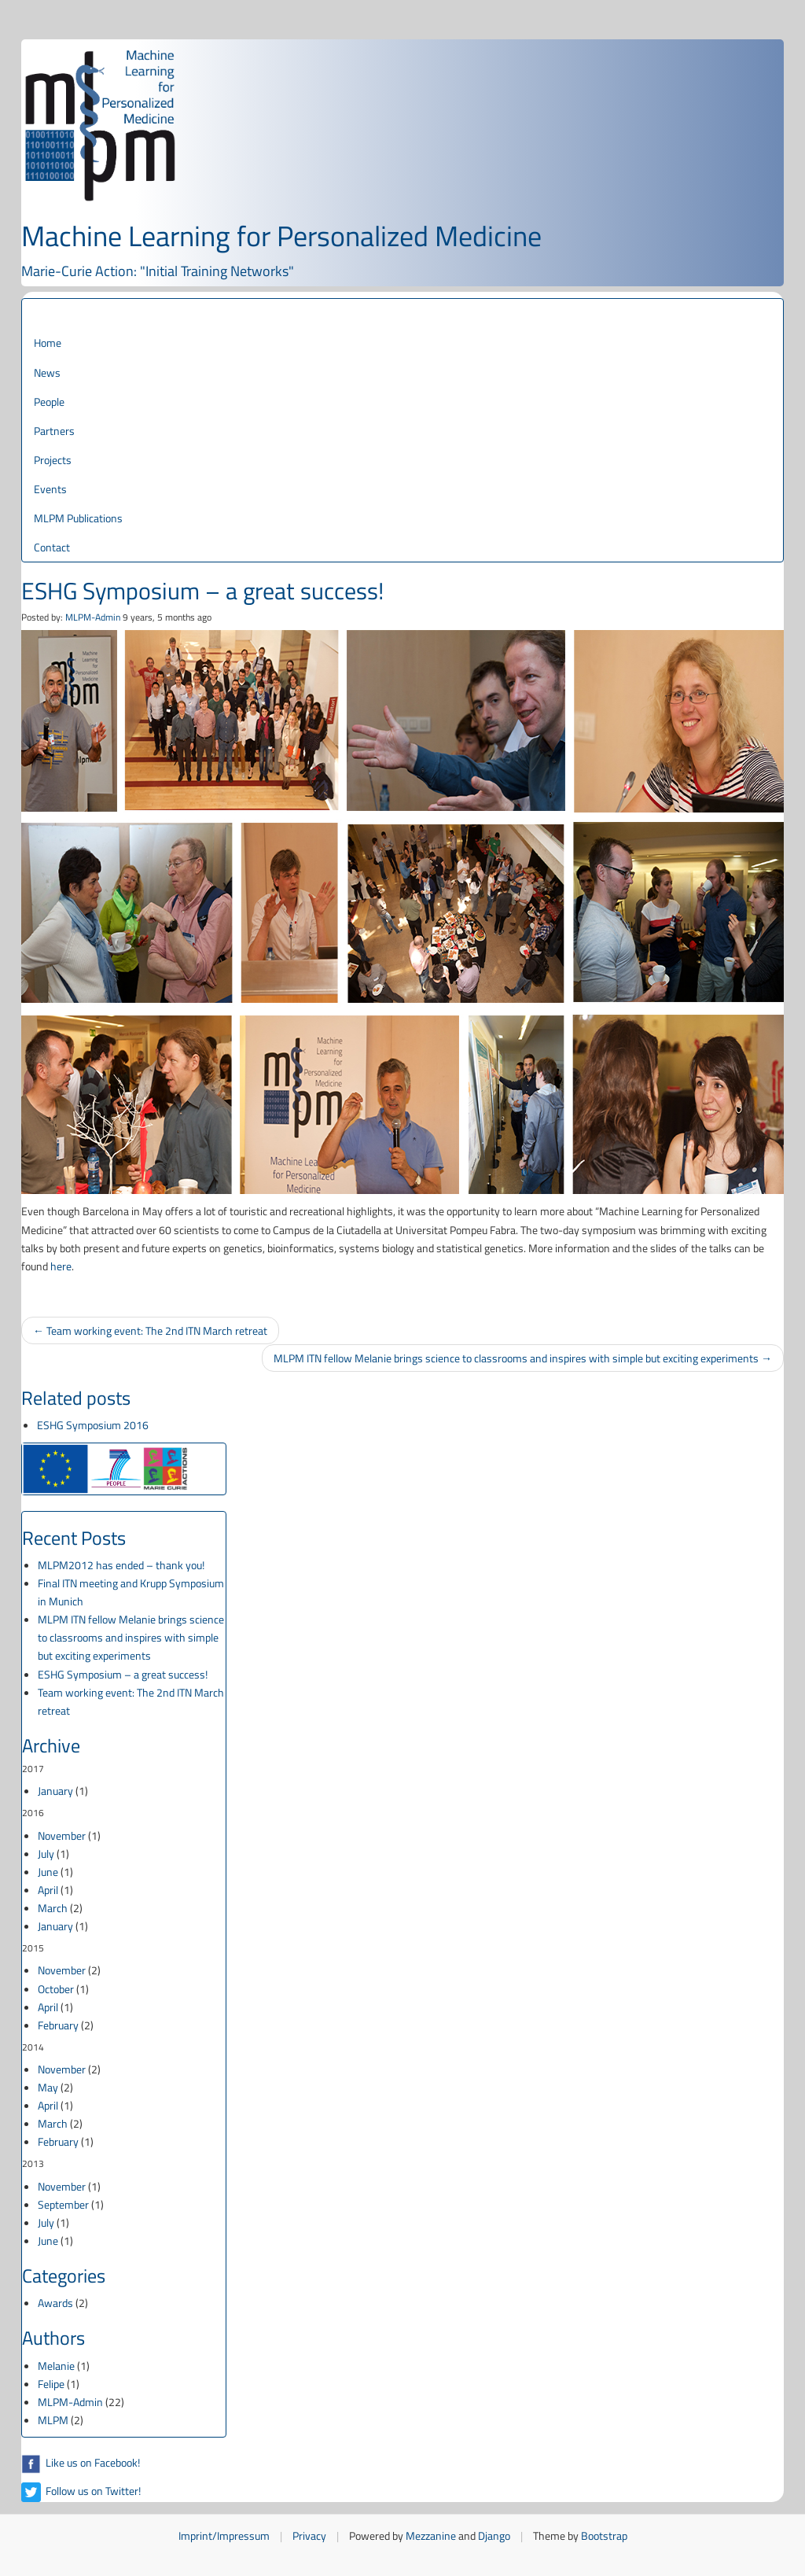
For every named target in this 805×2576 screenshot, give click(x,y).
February (58, 2025)
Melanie (56, 2365)
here (61, 1266)
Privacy (309, 2535)
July (46, 1853)
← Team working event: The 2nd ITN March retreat (150, 1330)
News (47, 372)
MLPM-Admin (92, 617)
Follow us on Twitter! (81, 2490)
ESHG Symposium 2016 (93, 1425)
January (55, 1790)
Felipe (51, 2383)
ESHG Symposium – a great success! (123, 1674)
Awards (55, 2302)
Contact (52, 547)
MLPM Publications (78, 518)
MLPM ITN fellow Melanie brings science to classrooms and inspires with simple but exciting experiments (131, 1637)
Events (50, 489)
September (63, 2204)
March (53, 1908)
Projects (53, 459)
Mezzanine (431, 2535)
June (48, 1871)
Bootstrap (604, 2535)
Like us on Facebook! (80, 2462)
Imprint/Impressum (224, 2535)
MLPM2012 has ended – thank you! (121, 1565)
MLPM (53, 2420)
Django (494, 2535)
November (62, 1835)
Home (47, 342)
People (49, 401)
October (56, 1989)
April (48, 1889)
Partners (54, 430)
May (48, 2087)
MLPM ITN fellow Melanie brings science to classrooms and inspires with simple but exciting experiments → (523, 1358)
